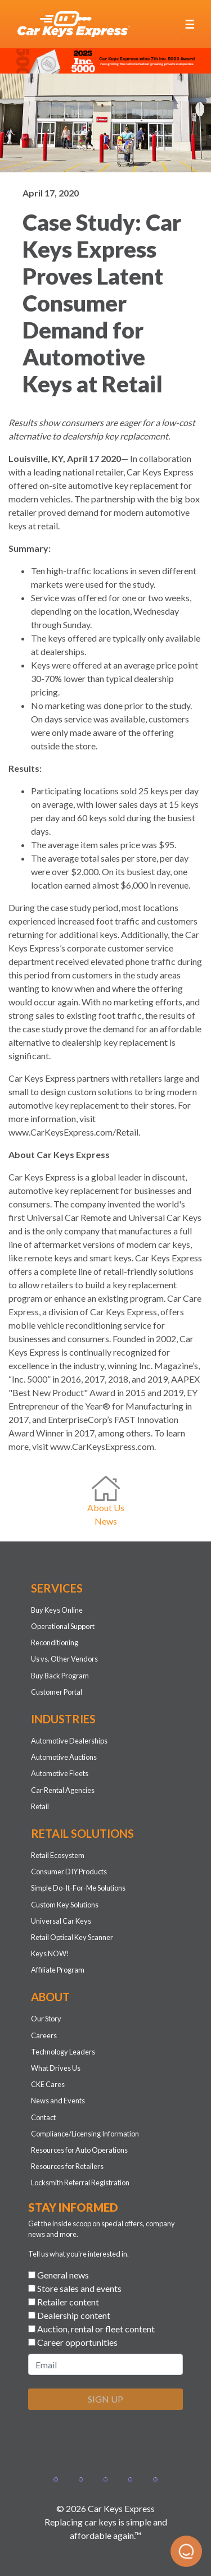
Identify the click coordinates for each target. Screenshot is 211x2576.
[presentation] (113, 2441)
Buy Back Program (60, 1675)
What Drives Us (55, 2067)
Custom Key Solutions (64, 1904)
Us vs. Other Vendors (64, 1658)
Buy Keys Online (57, 1609)
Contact (43, 2117)
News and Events (58, 2100)
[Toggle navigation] (189, 24)
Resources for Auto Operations (79, 2149)
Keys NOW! (50, 1953)
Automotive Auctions (64, 1757)
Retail (40, 1806)
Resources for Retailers (67, 2166)
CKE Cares (48, 2084)
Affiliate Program (57, 1969)
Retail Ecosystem (57, 1855)
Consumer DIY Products (69, 1871)
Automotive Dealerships (69, 1740)
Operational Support (63, 1626)
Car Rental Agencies (63, 1790)
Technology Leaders (63, 2051)
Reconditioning (54, 1642)
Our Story (46, 2018)
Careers (44, 2035)
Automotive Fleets (59, 1773)
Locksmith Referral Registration (80, 2182)
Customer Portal (56, 1691)
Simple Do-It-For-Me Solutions (78, 1887)
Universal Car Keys (61, 1920)
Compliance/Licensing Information (85, 2133)
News (106, 1521)
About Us (105, 1507)
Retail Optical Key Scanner (72, 1937)
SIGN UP (105, 2399)
